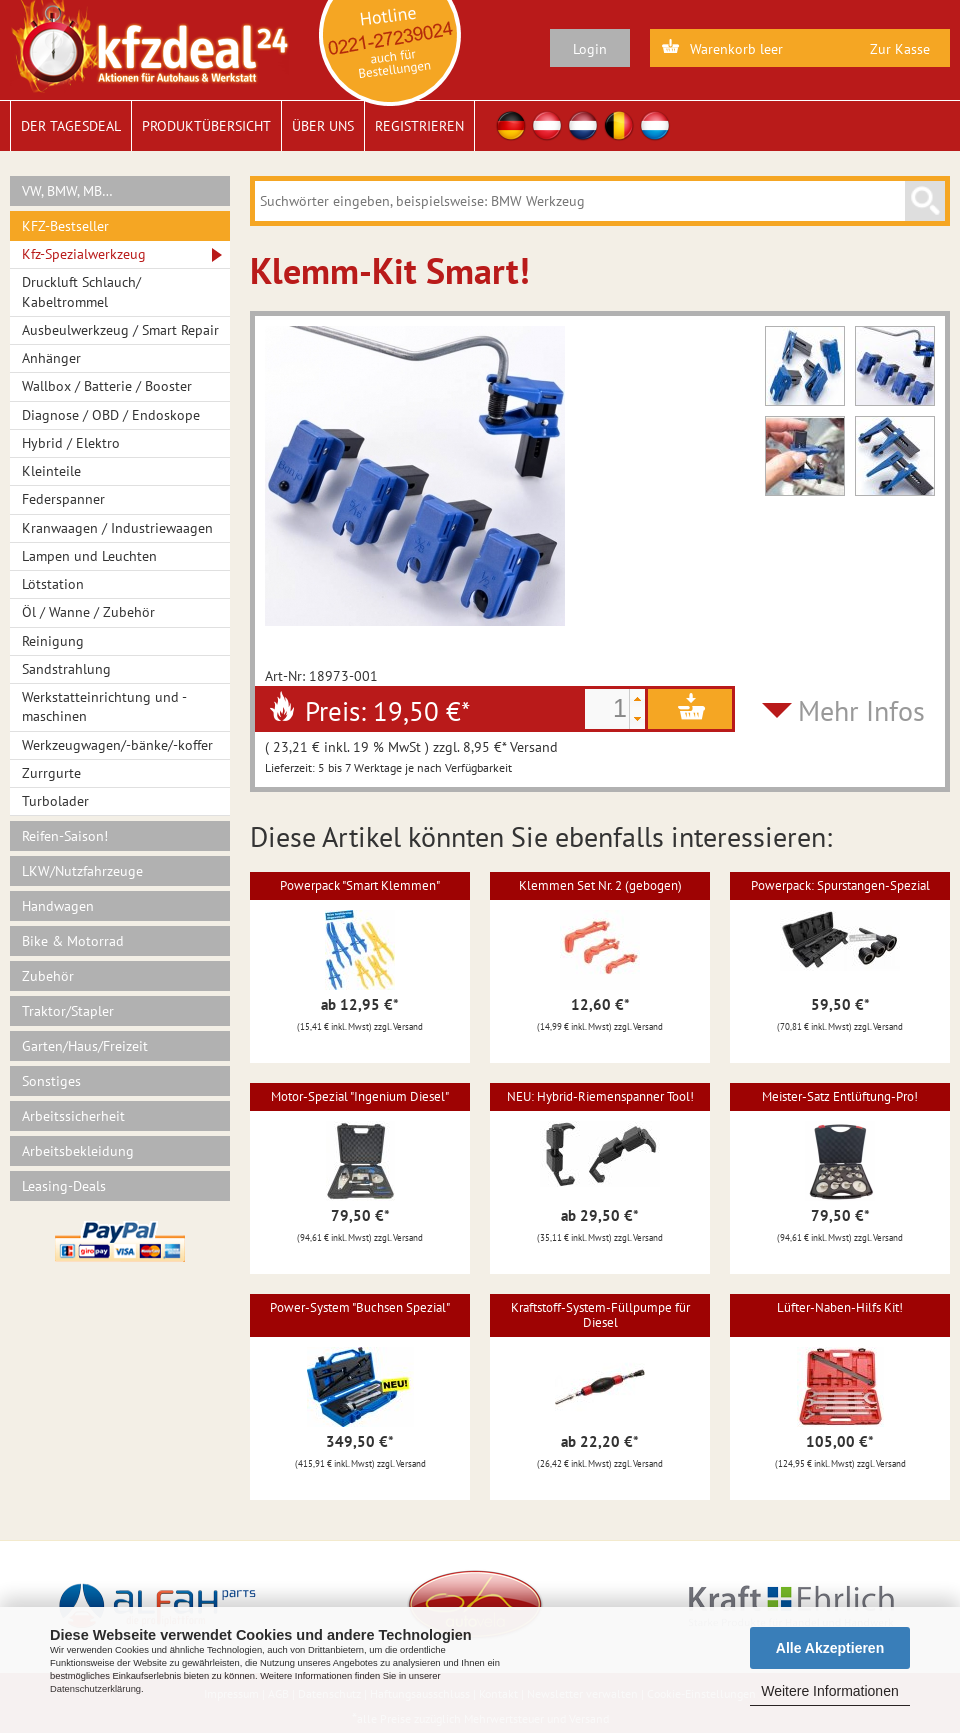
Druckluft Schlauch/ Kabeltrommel (81, 291)
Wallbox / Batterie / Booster (107, 386)
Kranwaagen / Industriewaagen (117, 528)
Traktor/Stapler (68, 1011)
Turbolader (55, 801)
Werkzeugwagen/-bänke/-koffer (117, 745)
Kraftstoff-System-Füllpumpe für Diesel (600, 1314)
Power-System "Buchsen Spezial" (360, 1307)
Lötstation (53, 584)
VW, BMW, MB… (67, 191)
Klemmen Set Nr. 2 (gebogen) (600, 885)
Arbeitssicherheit (73, 1116)
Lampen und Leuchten (89, 556)
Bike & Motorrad (73, 941)
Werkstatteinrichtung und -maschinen (104, 706)
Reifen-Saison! (65, 836)
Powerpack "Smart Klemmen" (360, 885)
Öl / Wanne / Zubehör (88, 612)
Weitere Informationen (829, 1691)
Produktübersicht (206, 126)
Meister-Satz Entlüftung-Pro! (840, 1096)
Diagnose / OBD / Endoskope (111, 415)
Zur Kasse (900, 49)
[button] (637, 699)
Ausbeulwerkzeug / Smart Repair (120, 330)
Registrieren (419, 126)
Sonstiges (51, 1081)
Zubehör (48, 976)
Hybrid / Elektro (71, 443)
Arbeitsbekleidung (78, 1151)
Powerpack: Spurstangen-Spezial (840, 885)
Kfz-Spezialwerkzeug (84, 254)
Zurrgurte (51, 773)
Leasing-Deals (64, 1186)
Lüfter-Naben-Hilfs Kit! (840, 1307)
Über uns (323, 126)
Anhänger (51, 358)
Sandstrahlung (66, 669)
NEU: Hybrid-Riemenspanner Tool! (600, 1096)
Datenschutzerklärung (95, 1689)
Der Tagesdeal (71, 126)
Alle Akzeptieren (830, 1648)
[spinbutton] (607, 709)
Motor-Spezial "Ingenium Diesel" (360, 1096)
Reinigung (53, 641)
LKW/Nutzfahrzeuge (82, 871)
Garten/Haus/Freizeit (85, 1046)
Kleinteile (51, 471)
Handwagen (58, 906)
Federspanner (63, 499)
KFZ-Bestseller (65, 226)
